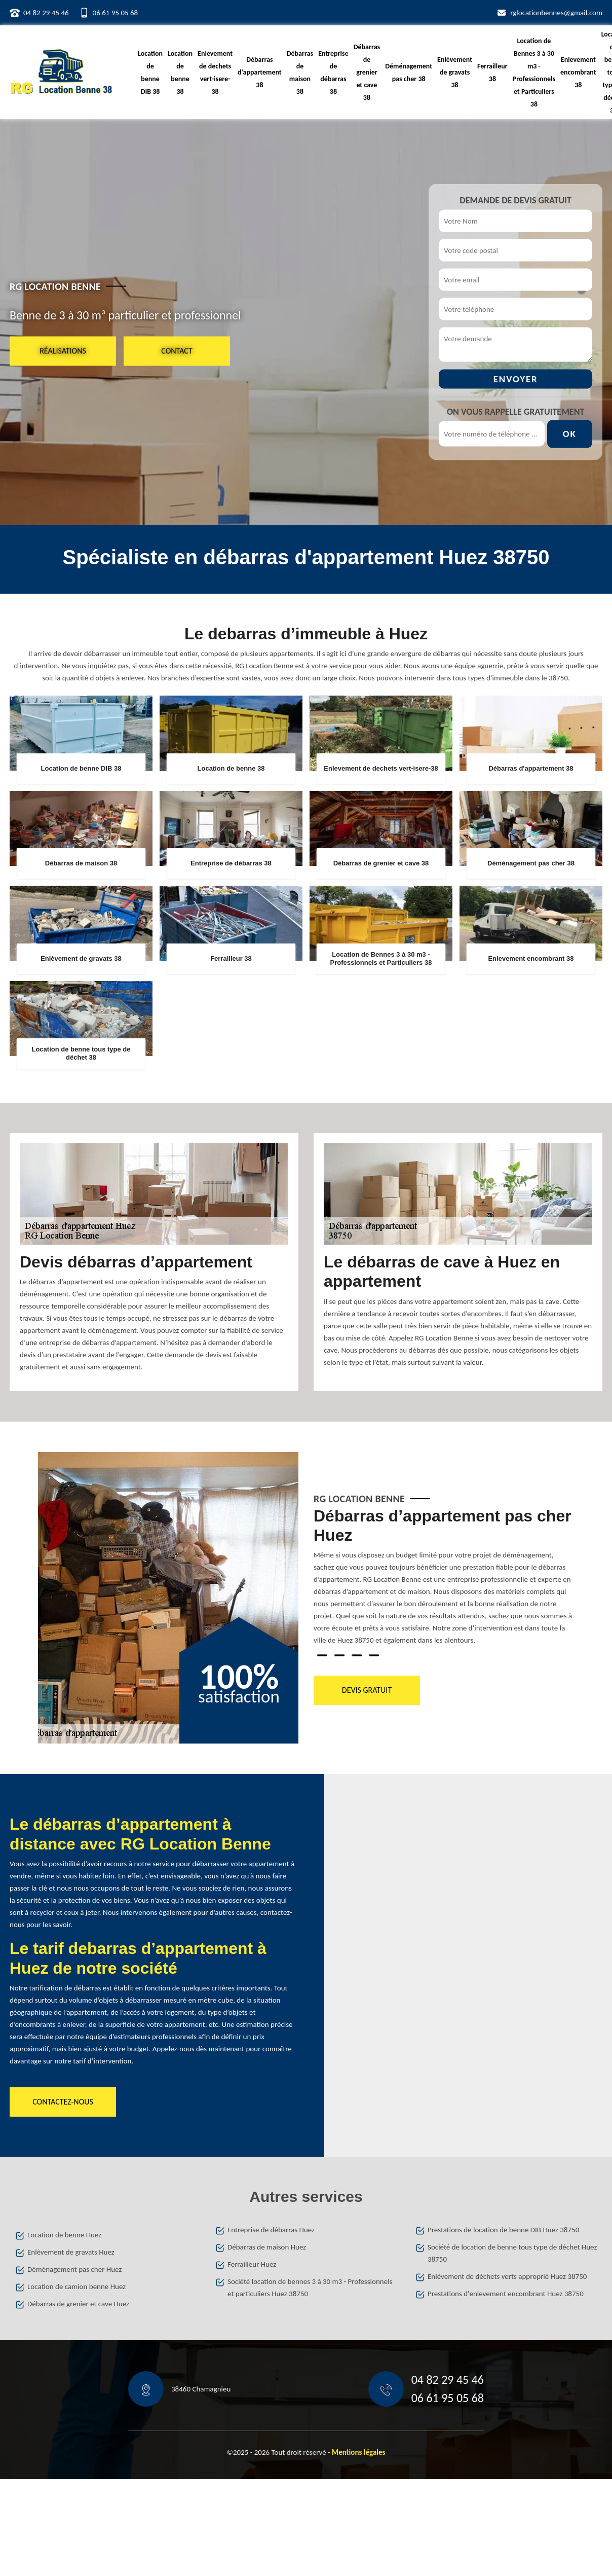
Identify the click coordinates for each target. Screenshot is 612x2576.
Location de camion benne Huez (76, 2286)
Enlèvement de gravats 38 (454, 72)
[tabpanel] (444, 1580)
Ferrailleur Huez (251, 2264)
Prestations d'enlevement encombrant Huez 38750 (506, 2293)
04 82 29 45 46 (46, 12)
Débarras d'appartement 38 (260, 72)
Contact (176, 350)
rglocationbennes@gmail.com (556, 12)
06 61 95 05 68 (115, 12)
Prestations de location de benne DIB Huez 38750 (503, 2229)
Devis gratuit (367, 1690)
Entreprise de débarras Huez (271, 2229)
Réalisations (63, 350)
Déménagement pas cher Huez (74, 2269)
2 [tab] (339, 1655)
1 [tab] (322, 1655)
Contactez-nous (62, 2102)
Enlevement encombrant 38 (578, 72)
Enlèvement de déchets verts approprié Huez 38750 (507, 2276)
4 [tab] (374, 1655)
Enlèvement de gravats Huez (70, 2252)
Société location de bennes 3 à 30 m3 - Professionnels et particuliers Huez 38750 (309, 2287)
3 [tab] (357, 1655)
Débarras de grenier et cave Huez (78, 2303)
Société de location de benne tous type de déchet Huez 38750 (512, 2253)
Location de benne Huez (64, 2234)
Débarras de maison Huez (266, 2247)
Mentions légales (359, 2452)
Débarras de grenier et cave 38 (367, 72)
